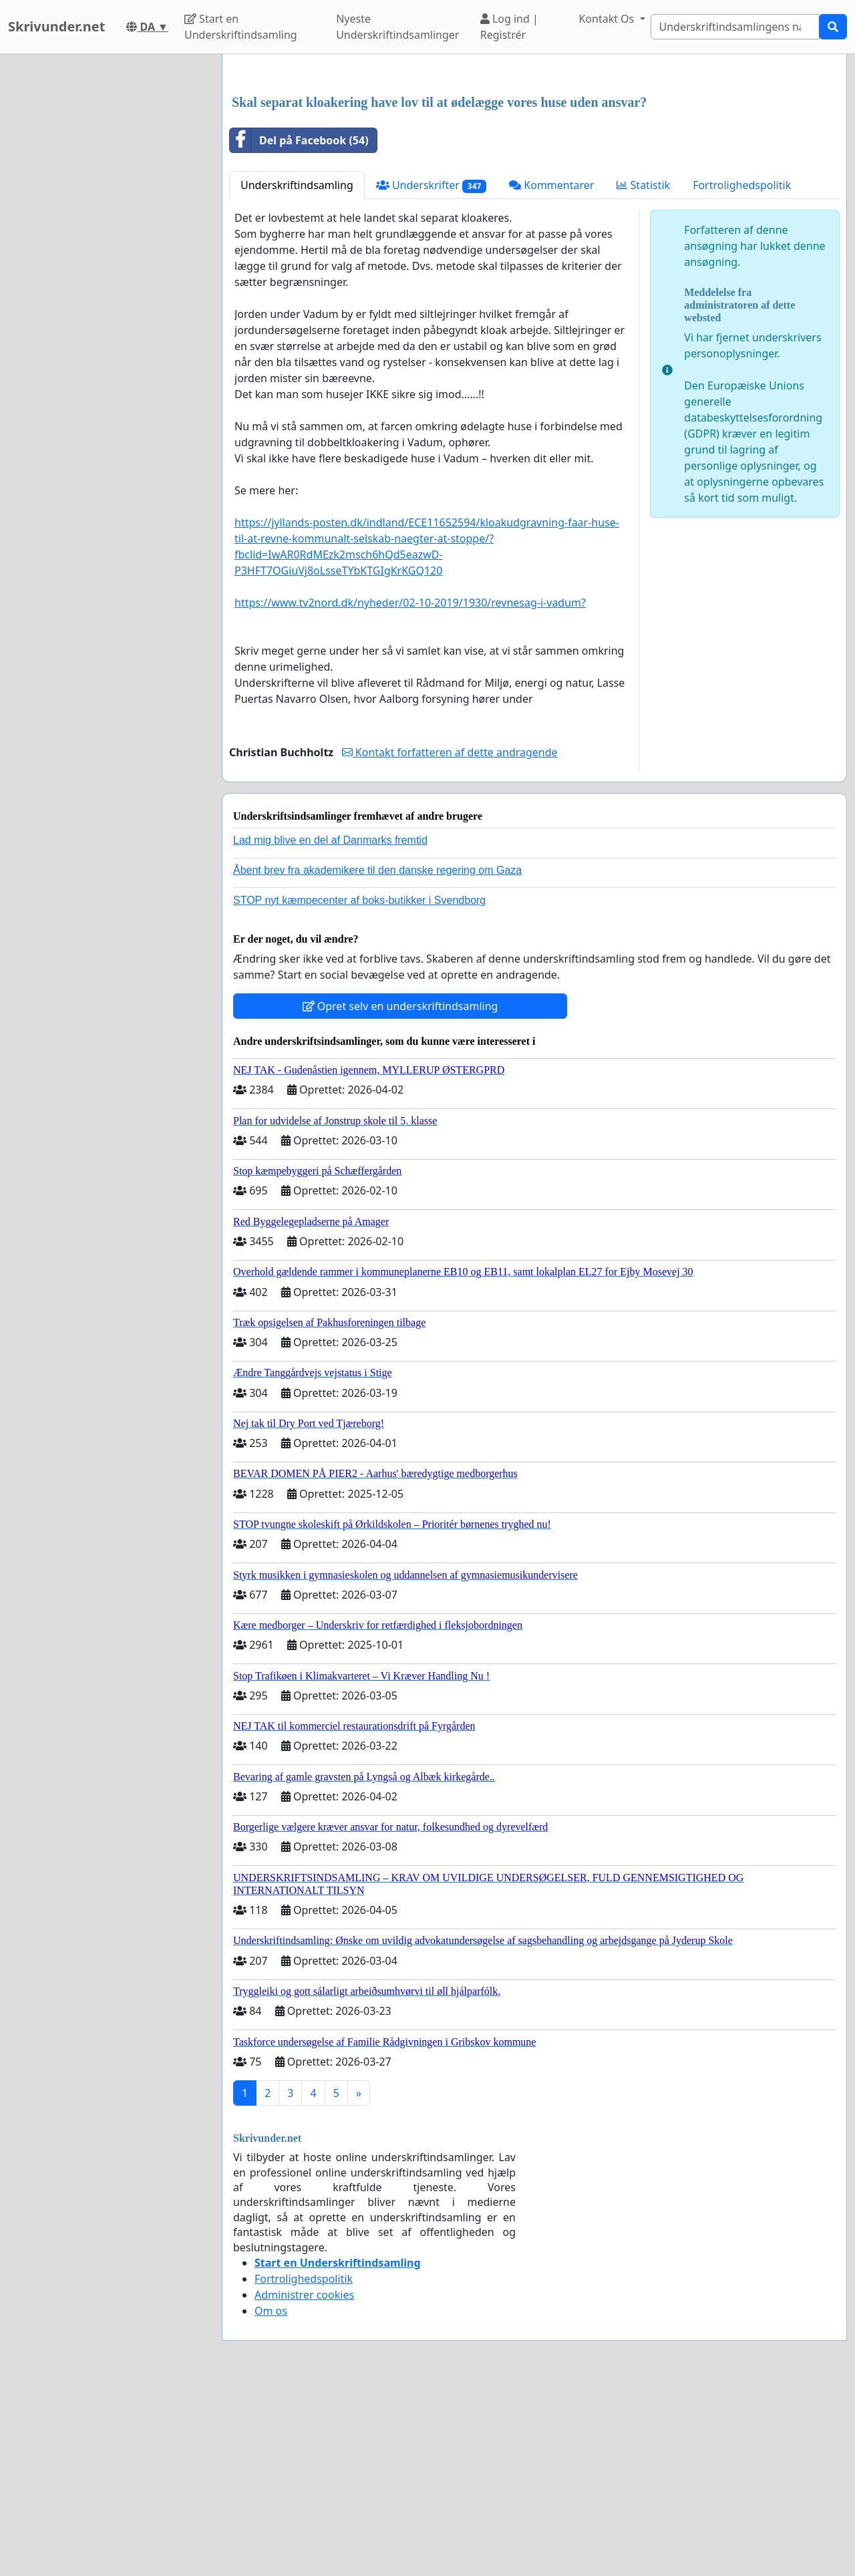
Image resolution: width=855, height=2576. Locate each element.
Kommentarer (551, 372)
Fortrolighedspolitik (742, 372)
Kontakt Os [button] (607, 18)
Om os (270, 2497)
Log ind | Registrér (509, 26)
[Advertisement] (534, 169)
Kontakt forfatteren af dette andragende (450, 939)
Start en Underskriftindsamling (240, 26)
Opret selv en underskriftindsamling (400, 1193)
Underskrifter (431, 372)
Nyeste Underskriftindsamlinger (397, 26)
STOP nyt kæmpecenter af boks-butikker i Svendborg (359, 1087)
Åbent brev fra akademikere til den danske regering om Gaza (377, 1057)
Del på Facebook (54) (299, 327)
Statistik (643, 372)
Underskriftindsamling (296, 372)
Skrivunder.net (56, 26)
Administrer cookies (304, 2481)
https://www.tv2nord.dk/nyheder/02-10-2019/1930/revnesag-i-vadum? (410, 789)
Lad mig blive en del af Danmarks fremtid (330, 1027)
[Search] (735, 26)
